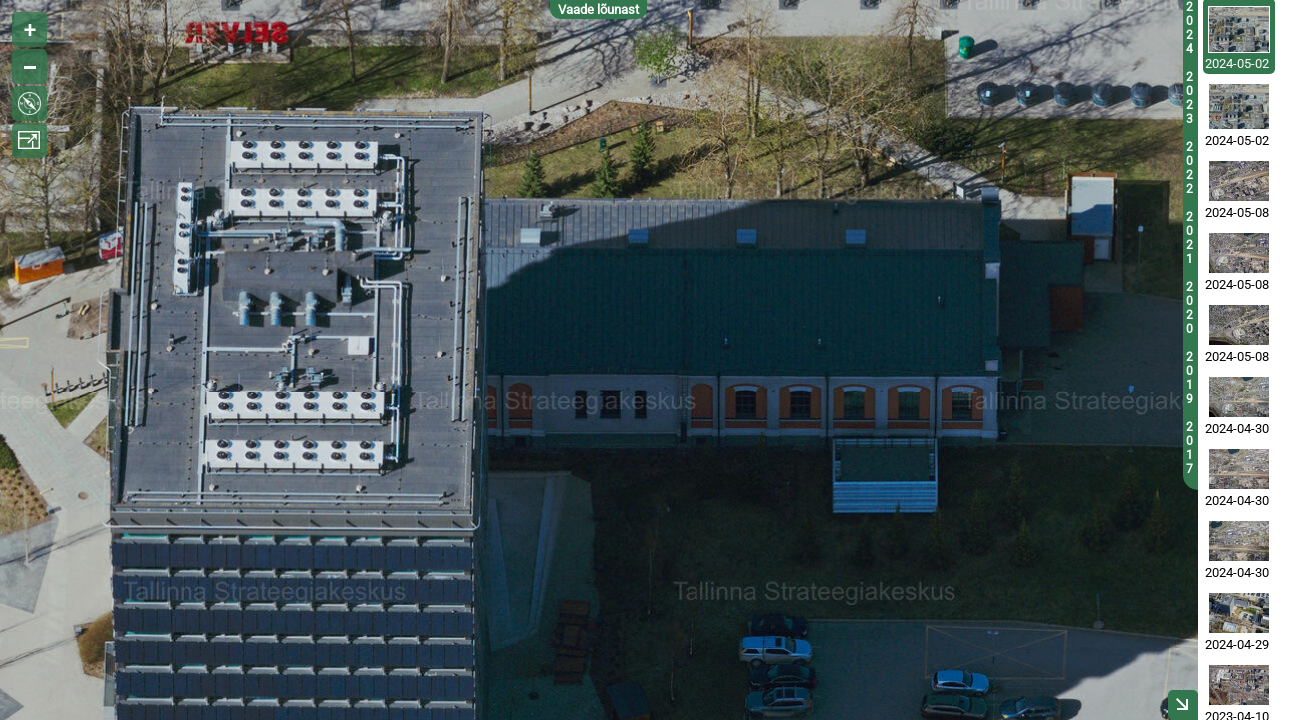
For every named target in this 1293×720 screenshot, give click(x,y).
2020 (1189, 308)
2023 (1189, 98)
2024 (1189, 28)
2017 (1189, 448)
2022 (1189, 168)
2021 (1189, 238)
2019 (1189, 378)
